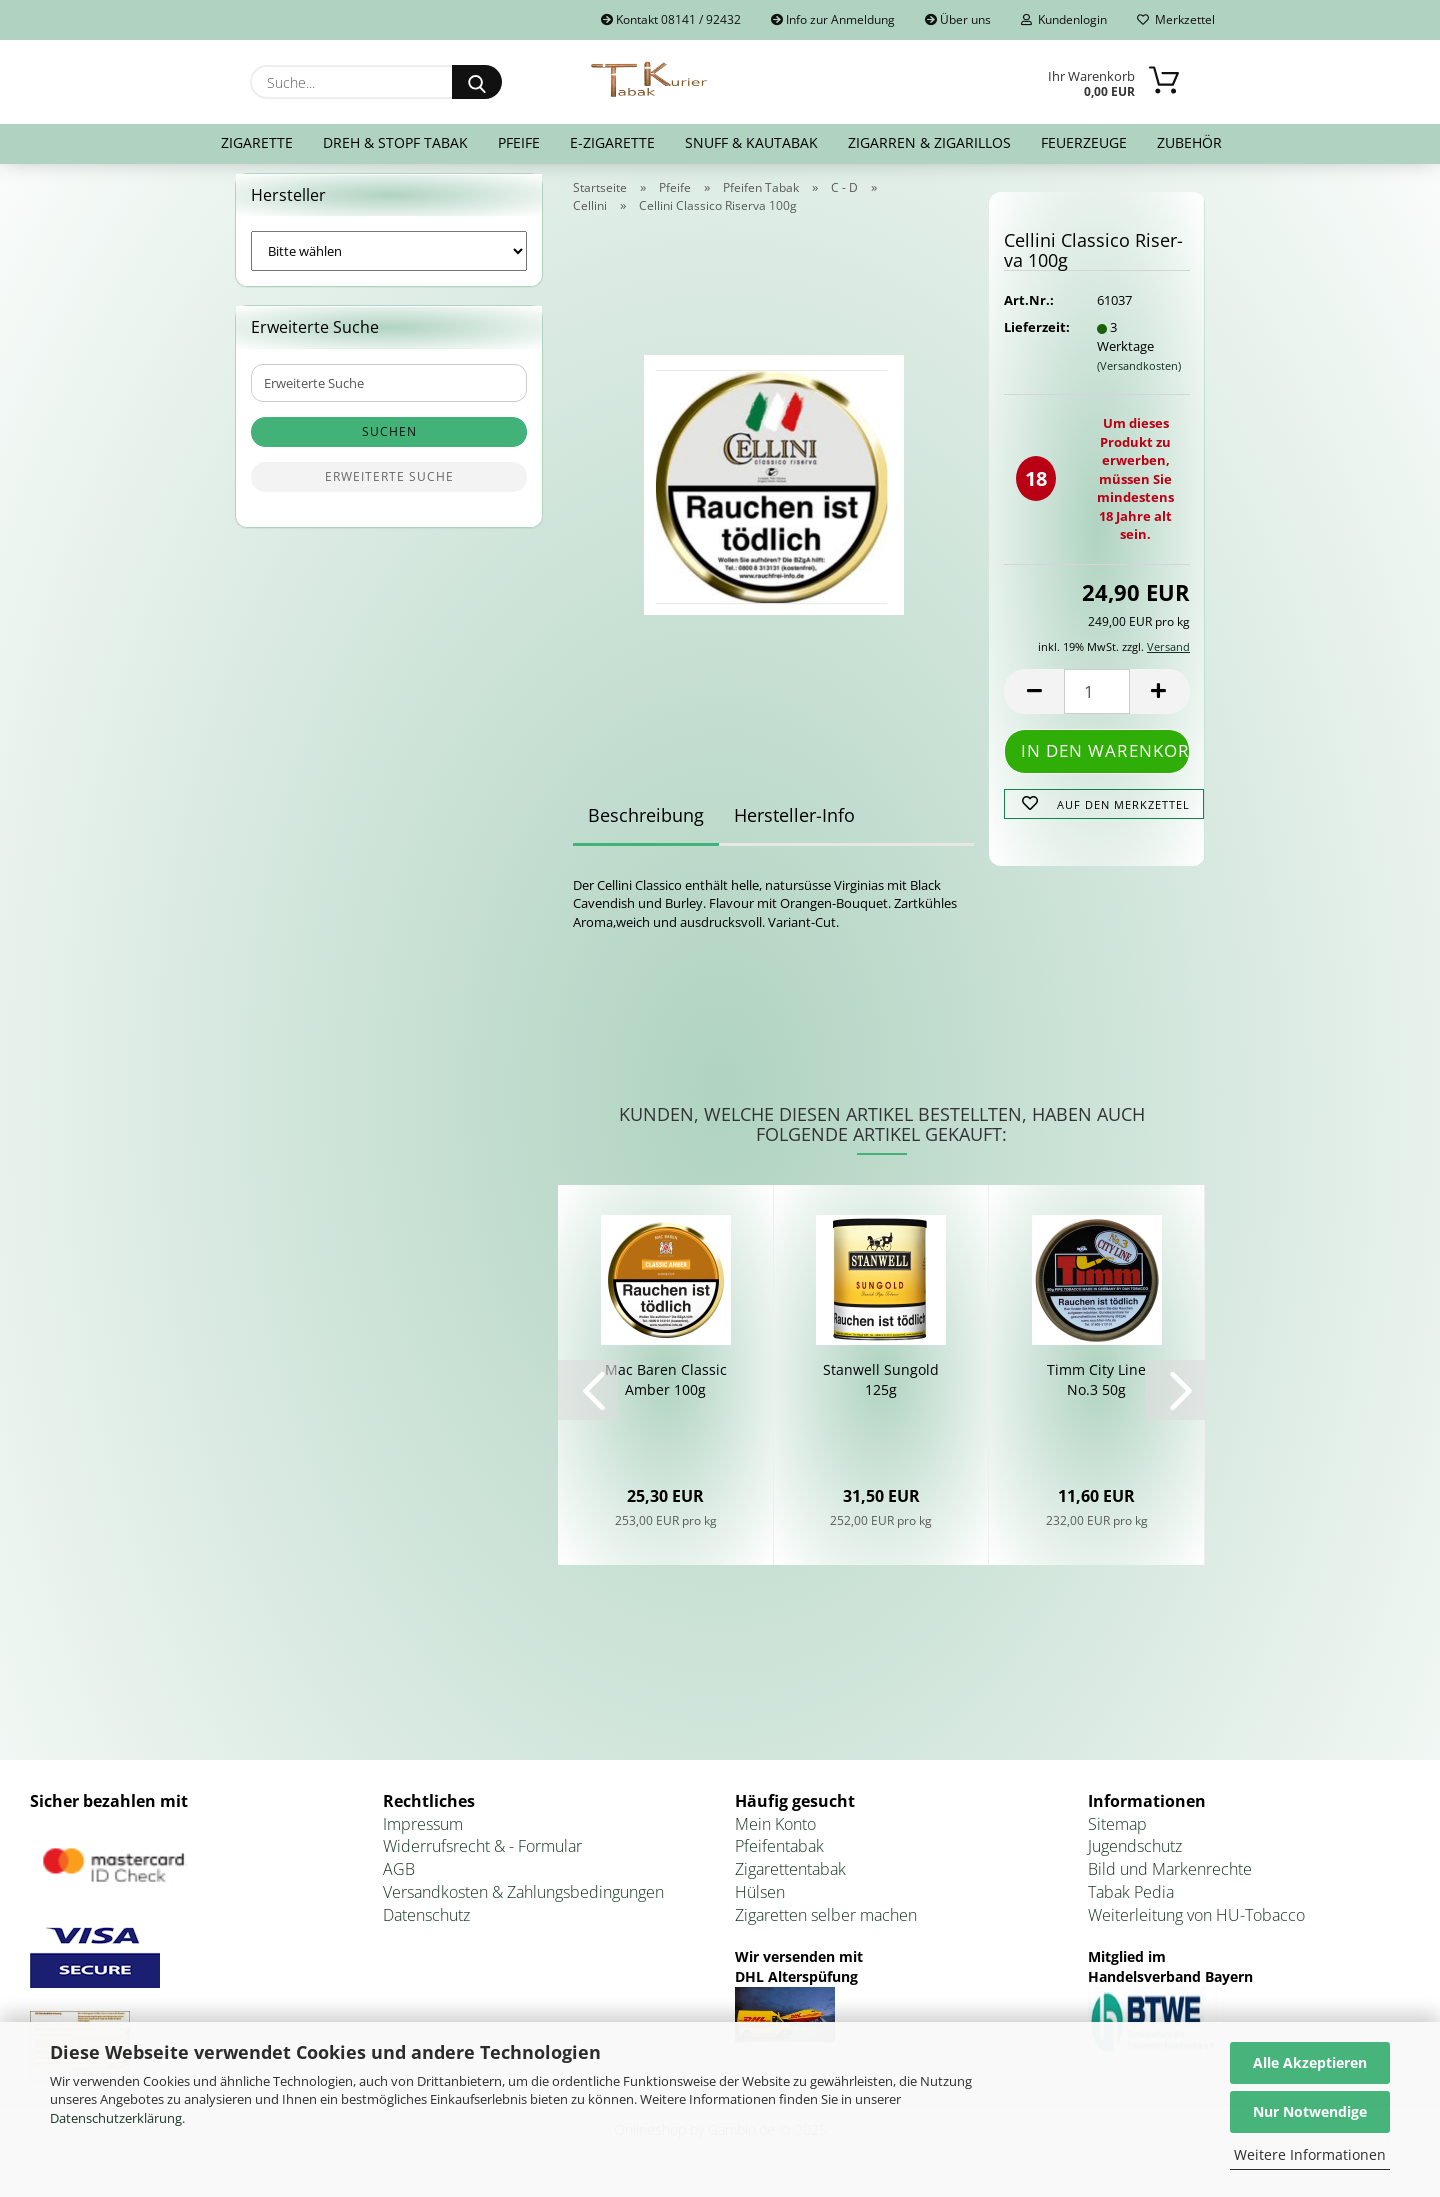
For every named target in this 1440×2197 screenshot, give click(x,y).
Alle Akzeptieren (1310, 2062)
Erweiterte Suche (389, 489)
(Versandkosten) (1139, 377)
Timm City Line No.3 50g (1096, 1391)
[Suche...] (477, 82)
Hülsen (760, 1904)
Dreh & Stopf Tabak (395, 142)
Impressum (423, 1836)
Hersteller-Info (794, 827)
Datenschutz (426, 1927)
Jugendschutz (1135, 1859)
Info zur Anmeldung (833, 19)
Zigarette (257, 142)
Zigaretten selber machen (826, 1927)
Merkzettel (1176, 19)
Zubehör (1189, 142)
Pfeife (519, 142)
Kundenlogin (1064, 19)
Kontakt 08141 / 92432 (671, 19)
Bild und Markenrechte (1170, 1882)
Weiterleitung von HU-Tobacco (1196, 1927)
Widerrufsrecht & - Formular (482, 1859)
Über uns (958, 19)
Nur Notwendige (1310, 2111)
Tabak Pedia (1131, 1904)
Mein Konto (775, 1836)
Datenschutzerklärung (116, 2118)
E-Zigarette (612, 142)
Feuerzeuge (1084, 142)
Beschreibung (646, 827)
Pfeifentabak (779, 1859)
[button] (1034, 704)
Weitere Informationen (1310, 2154)
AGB (399, 1882)
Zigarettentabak (790, 1882)
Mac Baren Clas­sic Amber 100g (666, 1391)
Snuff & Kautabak (751, 142)
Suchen (389, 444)
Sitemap (1117, 1836)
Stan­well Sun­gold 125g (881, 1391)
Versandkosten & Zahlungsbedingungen (523, 1904)
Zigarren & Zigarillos (929, 142)
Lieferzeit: (1035, 340)
